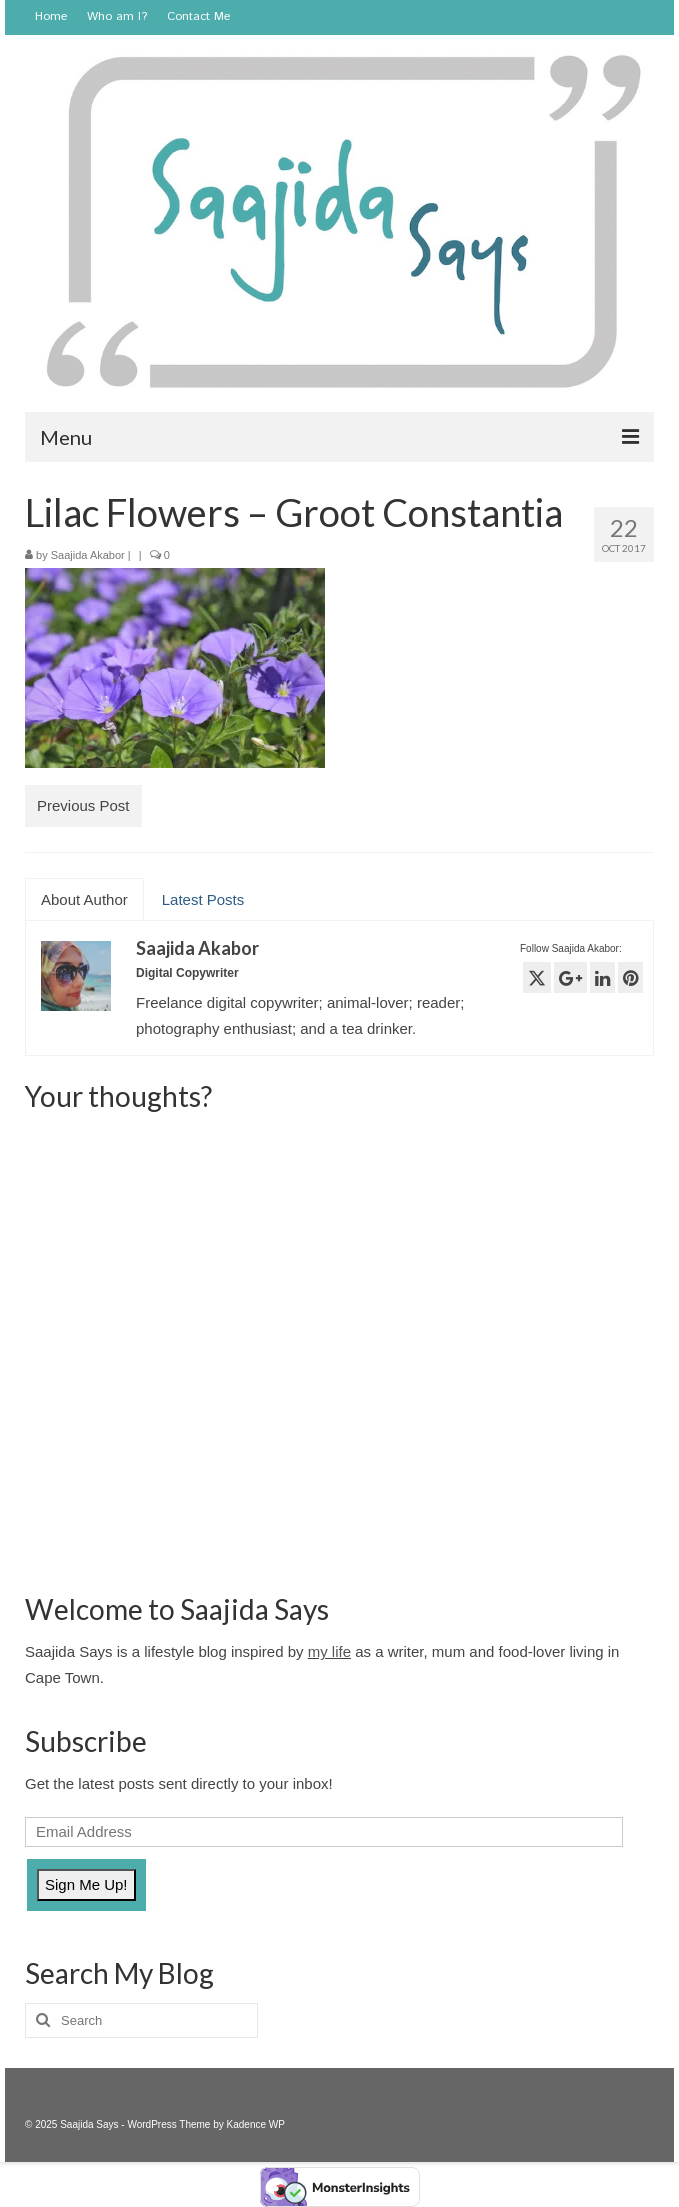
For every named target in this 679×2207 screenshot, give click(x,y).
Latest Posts (203, 899)
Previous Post (83, 805)
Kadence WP (256, 2124)
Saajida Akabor (88, 555)
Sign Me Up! (86, 1884)
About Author (84, 899)
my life (329, 1651)
